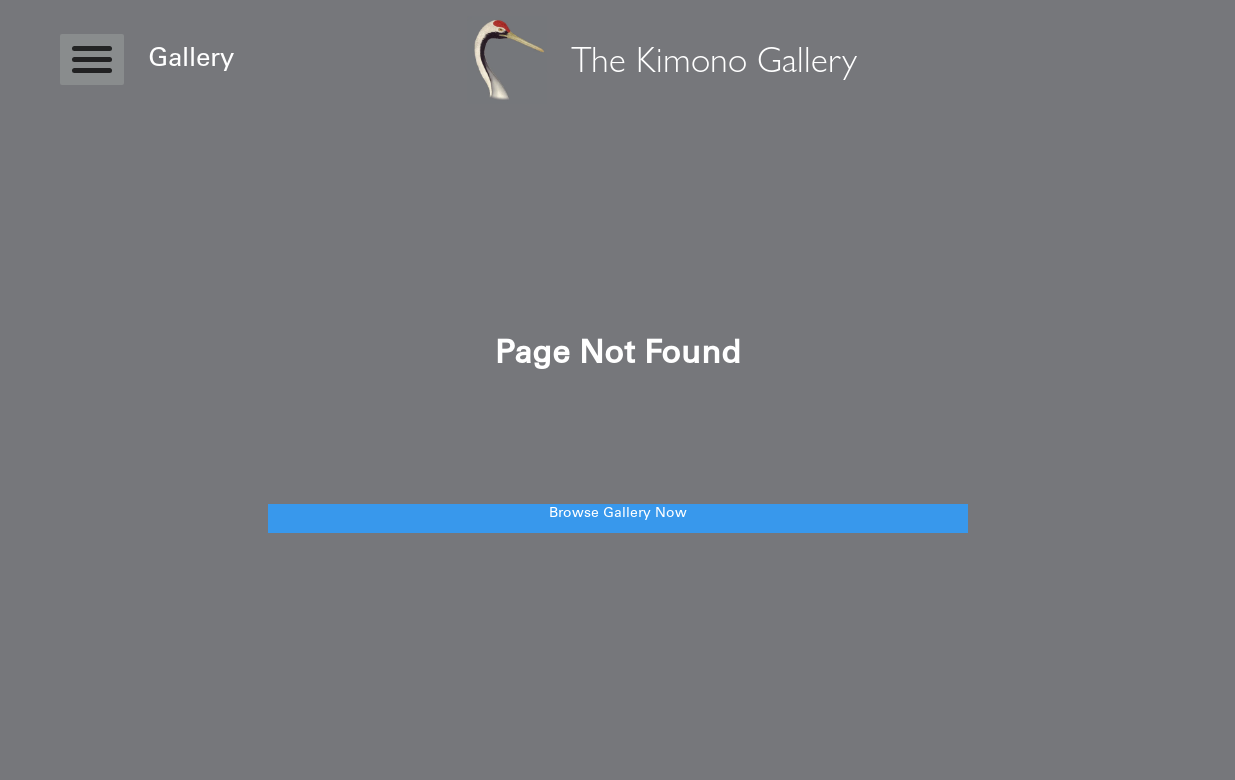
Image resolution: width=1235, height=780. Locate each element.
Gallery (191, 60)
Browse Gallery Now (618, 514)
